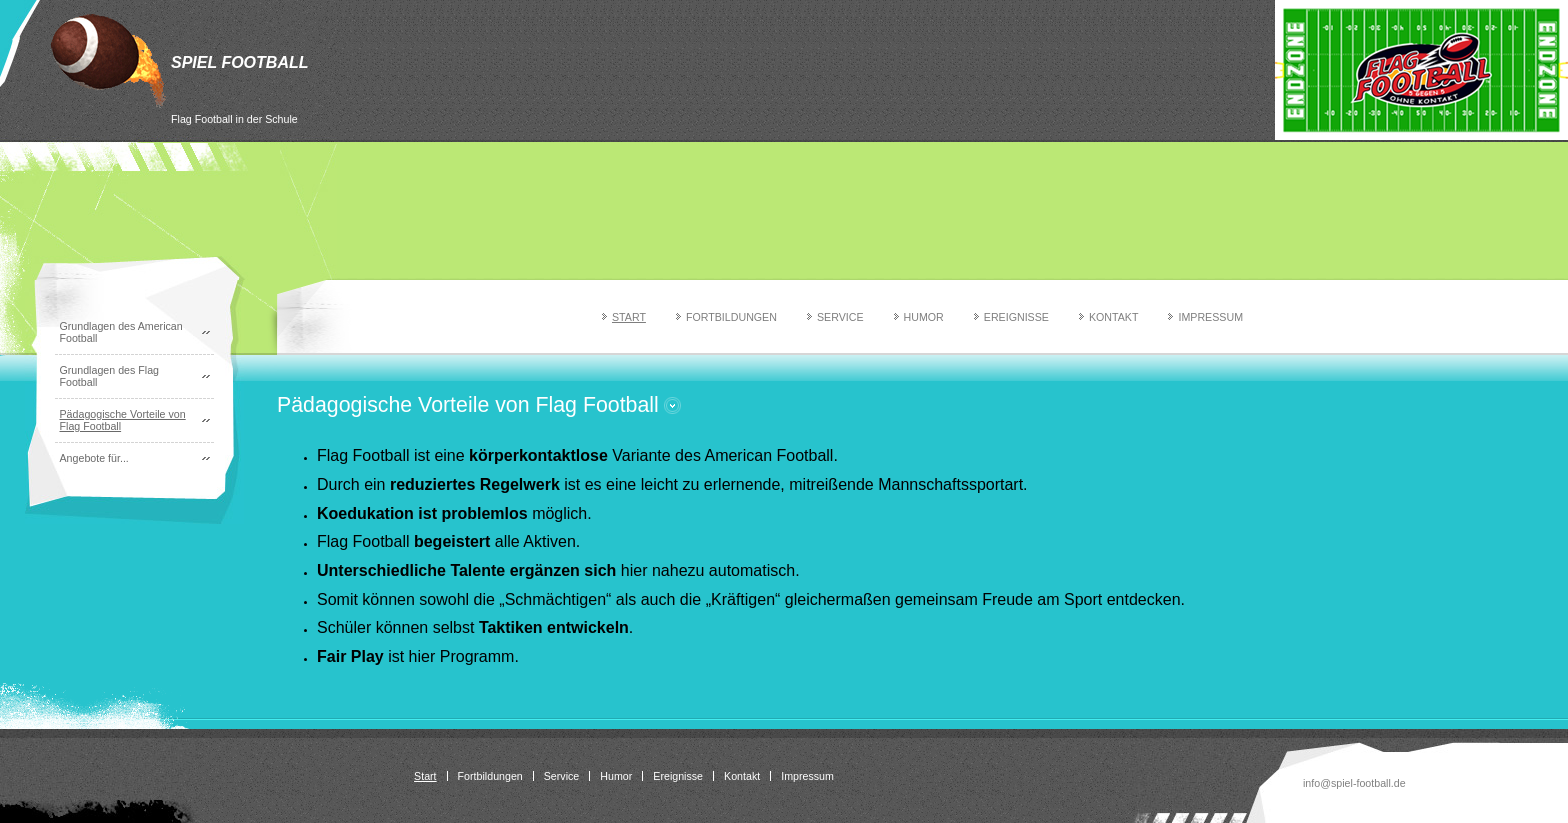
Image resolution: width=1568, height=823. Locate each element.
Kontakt (1114, 317)
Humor (924, 317)
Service (840, 317)
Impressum (1210, 317)
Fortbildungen (731, 317)
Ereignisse (1016, 317)
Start (629, 317)
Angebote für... (94, 458)
